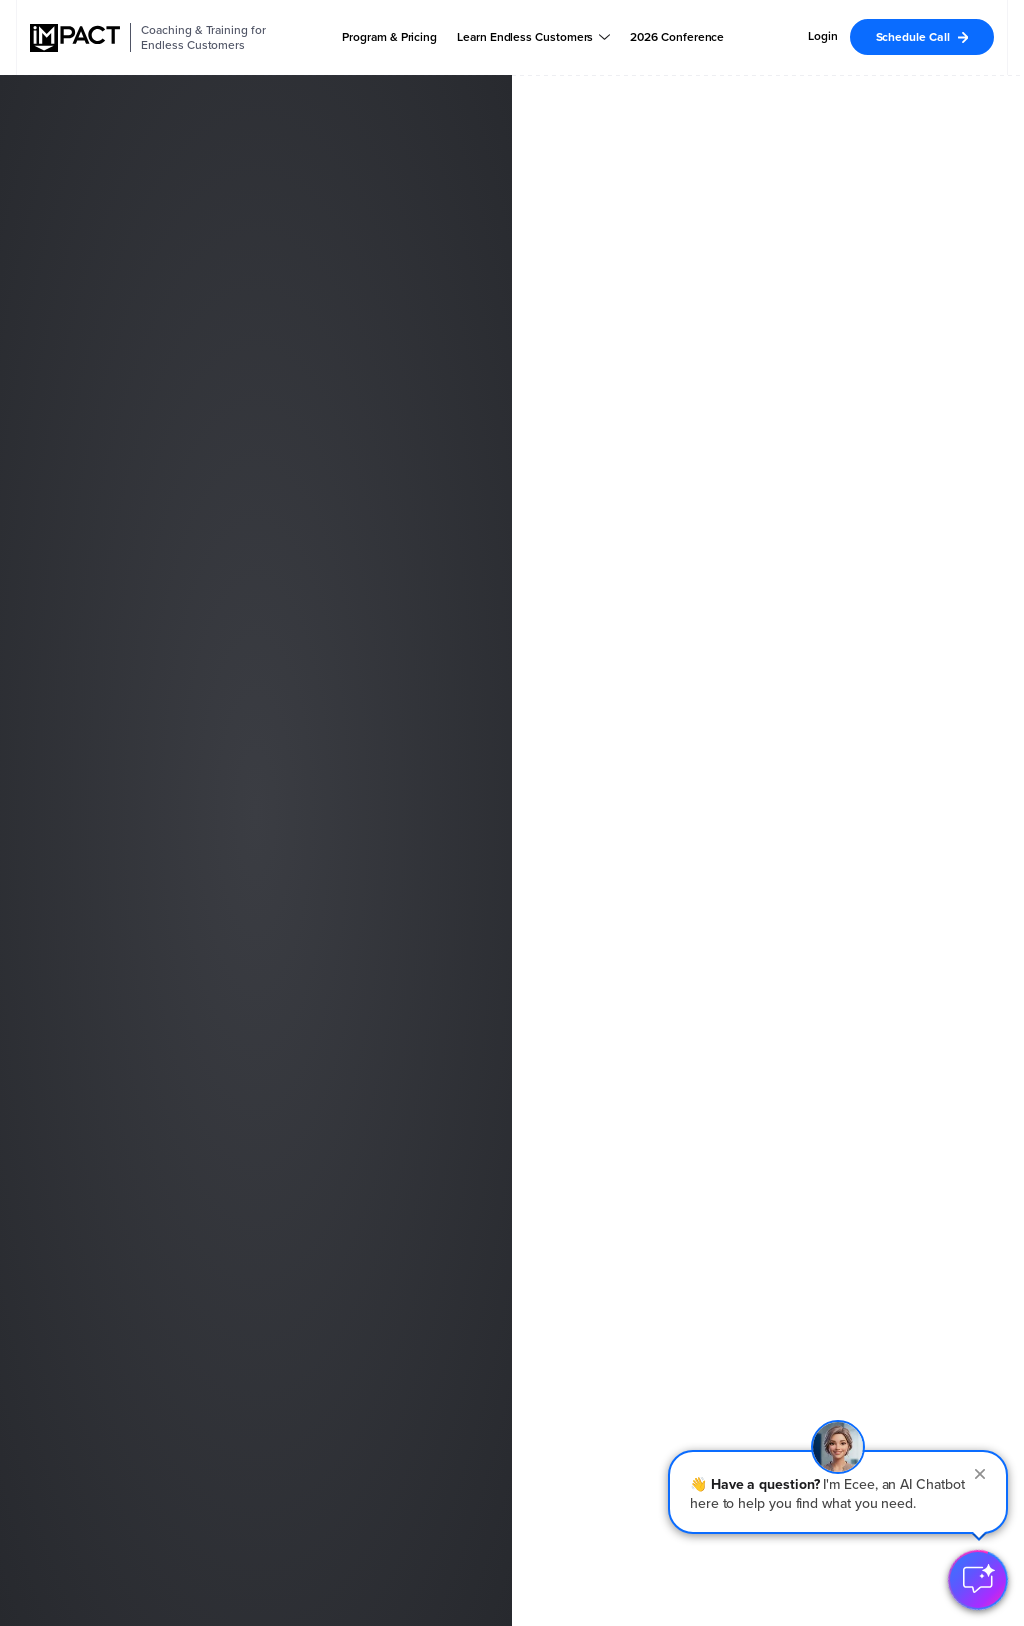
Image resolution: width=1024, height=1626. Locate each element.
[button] (838, 1492)
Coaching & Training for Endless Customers (203, 37)
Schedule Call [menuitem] (913, 37)
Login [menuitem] (823, 36)
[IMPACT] (75, 38)
